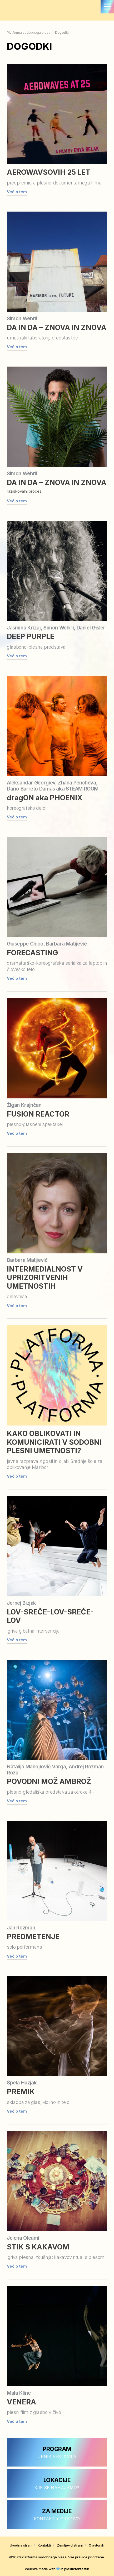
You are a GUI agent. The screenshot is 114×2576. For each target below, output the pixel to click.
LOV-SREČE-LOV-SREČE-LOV (50, 1616)
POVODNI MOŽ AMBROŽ (49, 1781)
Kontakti (44, 2545)
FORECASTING (32, 952)
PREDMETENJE (33, 1936)
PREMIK (21, 2091)
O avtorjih (96, 2545)
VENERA (21, 2402)
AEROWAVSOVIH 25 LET (48, 172)
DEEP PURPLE (30, 636)
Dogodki (62, 32)
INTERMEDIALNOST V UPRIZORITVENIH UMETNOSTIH (45, 1277)
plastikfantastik (76, 2569)
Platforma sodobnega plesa (28, 32)
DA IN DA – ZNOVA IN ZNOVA (56, 327)
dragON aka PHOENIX (44, 797)
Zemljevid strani (70, 2545)
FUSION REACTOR (38, 1114)
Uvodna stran (21, 2545)
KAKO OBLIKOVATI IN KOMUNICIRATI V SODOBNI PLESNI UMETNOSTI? (54, 1442)
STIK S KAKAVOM (38, 2247)
